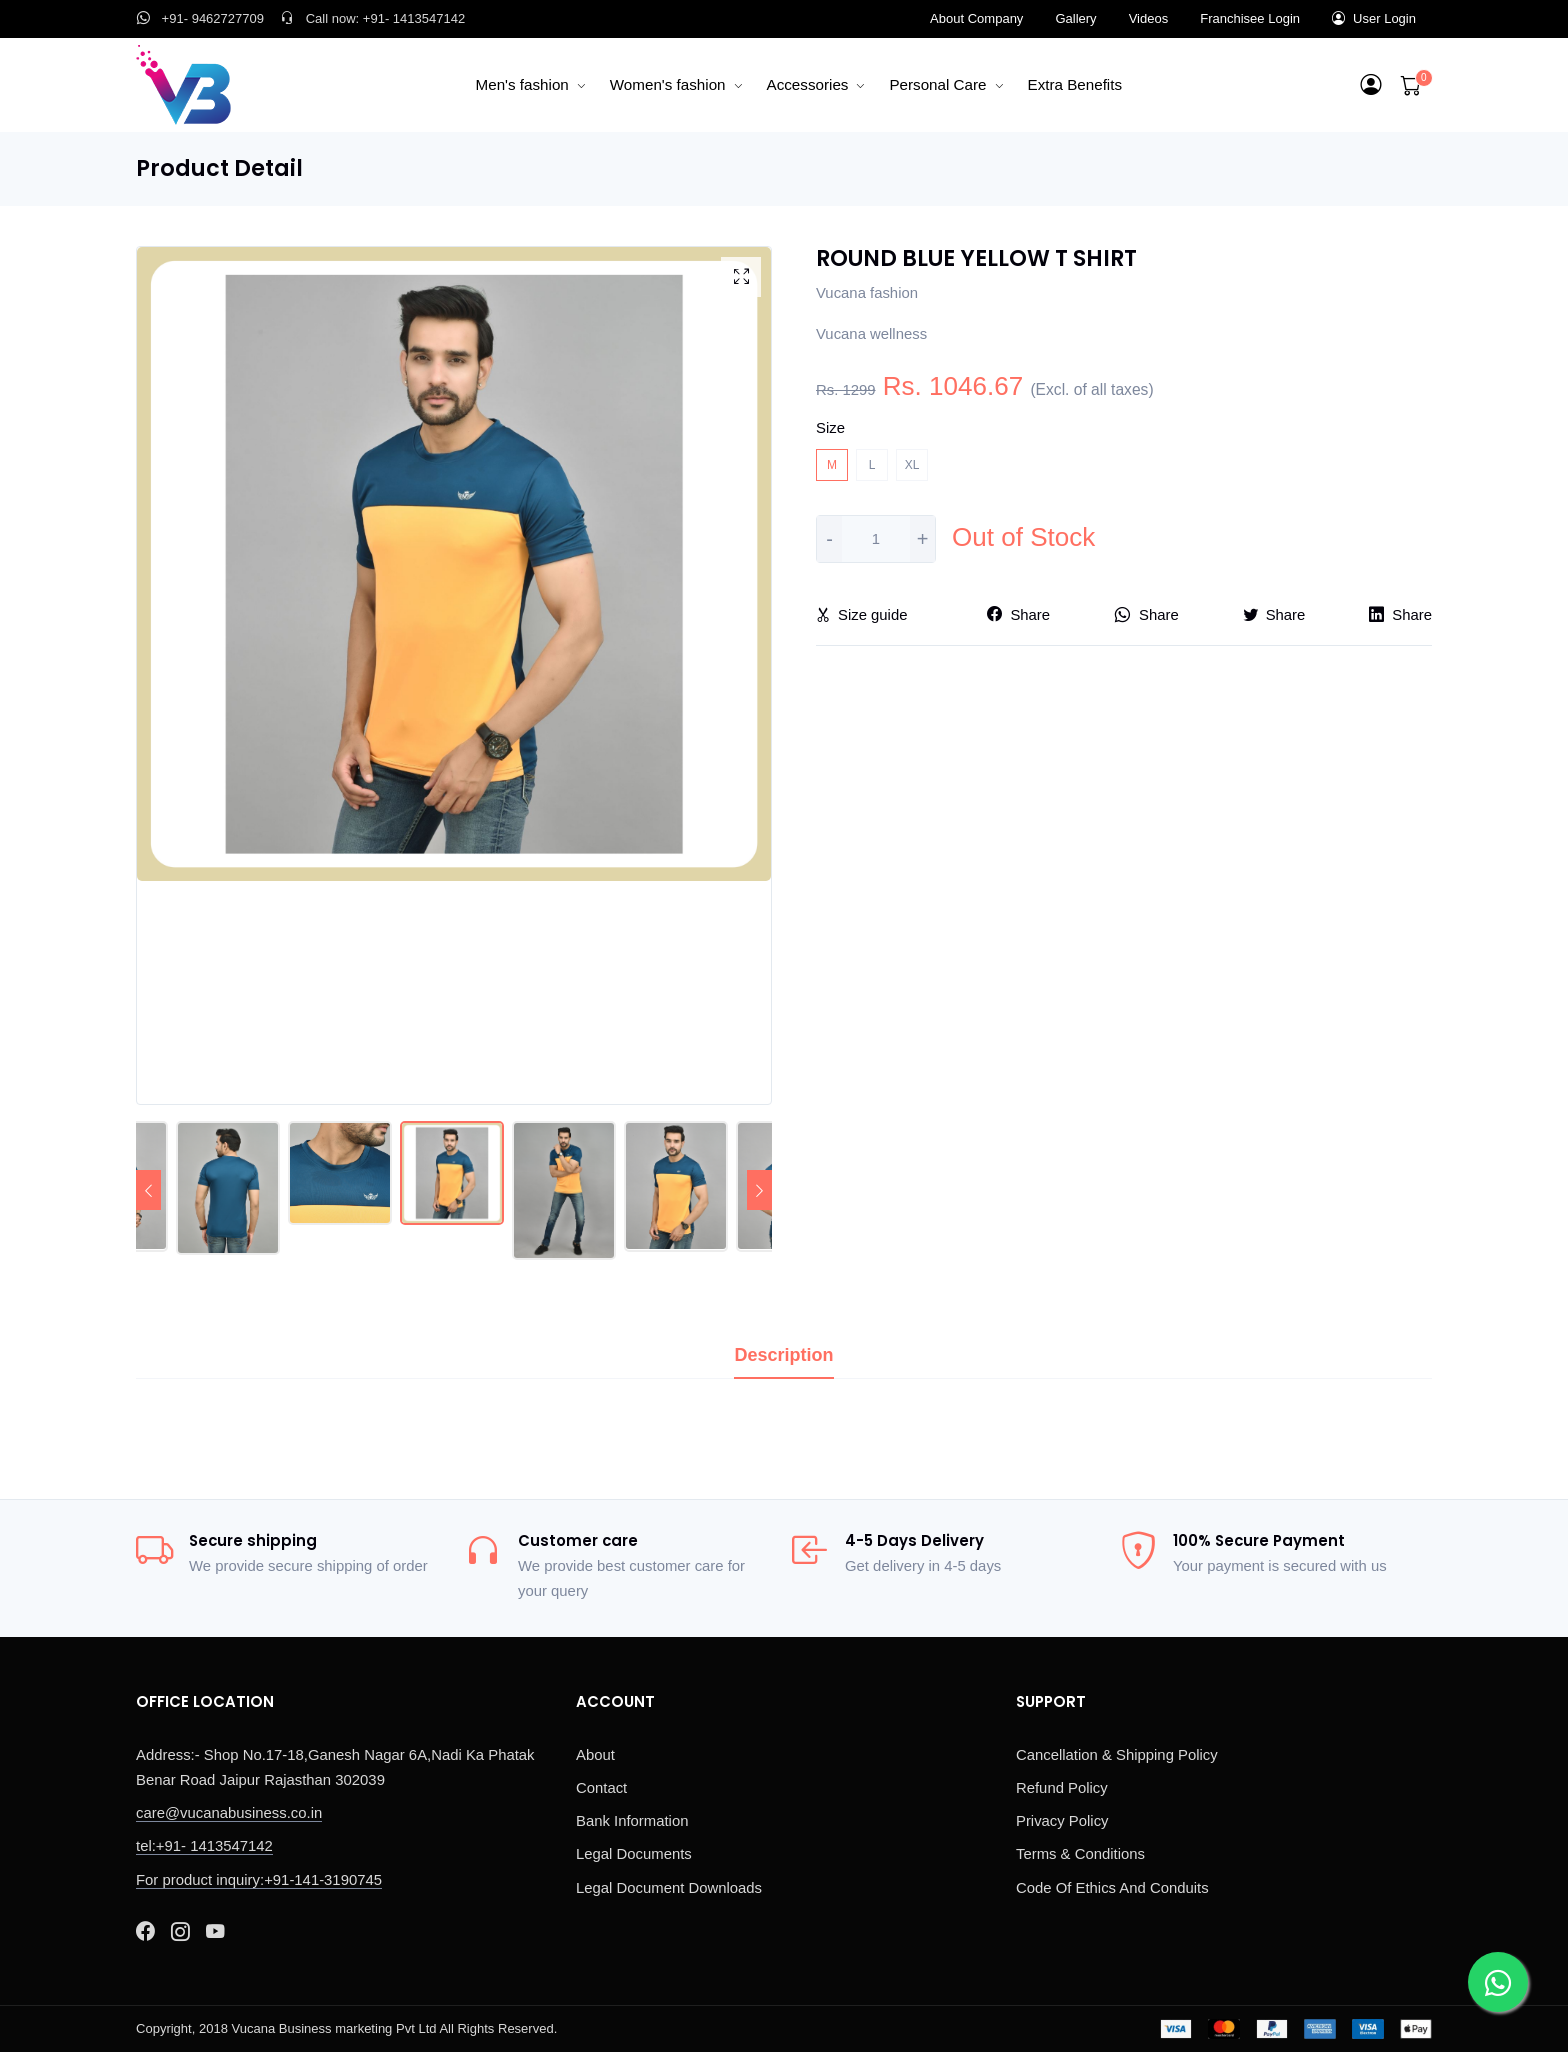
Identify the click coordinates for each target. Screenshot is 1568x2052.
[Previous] (148, 1190)
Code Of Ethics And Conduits (1112, 1888)
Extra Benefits (1075, 84)
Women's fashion (668, 84)
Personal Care (937, 84)
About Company (976, 18)
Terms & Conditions (1080, 1854)
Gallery (1075, 18)
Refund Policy (1062, 1788)
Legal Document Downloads (669, 1888)
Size (830, 428)
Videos (1149, 18)
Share (1018, 615)
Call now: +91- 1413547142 (372, 18)
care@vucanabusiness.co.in (229, 1813)
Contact (601, 1788)
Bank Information (632, 1821)
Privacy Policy (1062, 1821)
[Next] (759, 1190)
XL (912, 465)
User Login (1374, 18)
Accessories (808, 84)
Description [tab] (783, 1355)
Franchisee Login (1250, 18)
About (595, 1755)
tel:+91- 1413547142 (204, 1846)
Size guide (861, 615)
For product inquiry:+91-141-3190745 (259, 1880)
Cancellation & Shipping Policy (1117, 1755)
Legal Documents (634, 1854)
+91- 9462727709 (200, 18)
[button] (1371, 84)
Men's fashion (522, 84)
